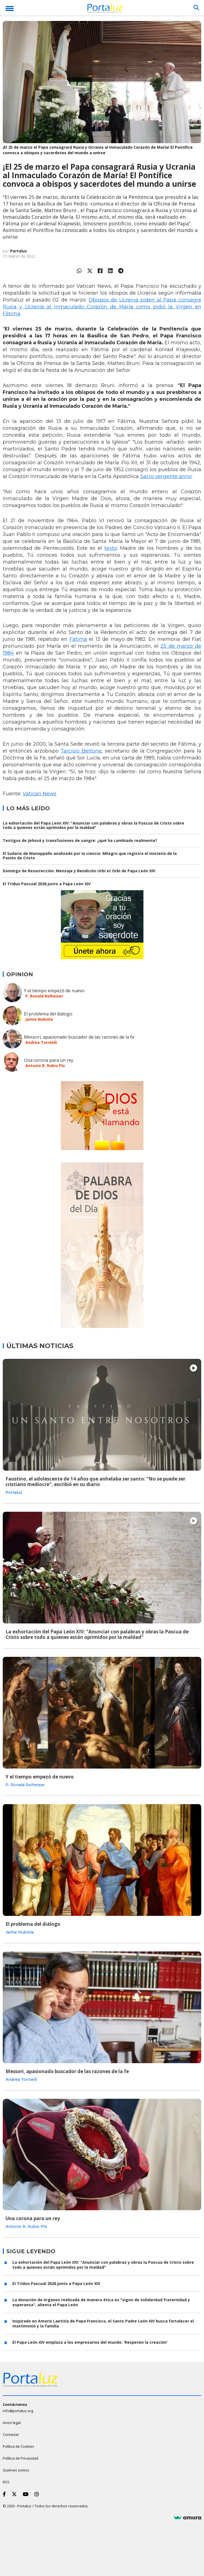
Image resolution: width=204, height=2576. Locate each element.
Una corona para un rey (48, 1060)
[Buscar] (196, 8)
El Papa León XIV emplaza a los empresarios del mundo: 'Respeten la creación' (90, 2342)
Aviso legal (12, 2422)
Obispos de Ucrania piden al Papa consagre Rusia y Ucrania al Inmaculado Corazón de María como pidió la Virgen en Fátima (102, 307)
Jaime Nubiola (39, 1019)
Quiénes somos (16, 2470)
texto (110, 548)
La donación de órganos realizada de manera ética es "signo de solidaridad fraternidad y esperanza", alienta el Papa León (101, 2302)
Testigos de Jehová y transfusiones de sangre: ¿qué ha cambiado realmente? (80, 840)
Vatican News (39, 794)
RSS (6, 2481)
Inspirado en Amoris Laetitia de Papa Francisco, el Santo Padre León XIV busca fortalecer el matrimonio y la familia (103, 2323)
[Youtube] (27, 2494)
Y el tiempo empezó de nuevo (54, 991)
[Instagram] (37, 2494)
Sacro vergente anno (166, 476)
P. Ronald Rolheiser (44, 996)
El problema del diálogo (48, 1014)
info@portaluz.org (18, 2410)
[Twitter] (15, 2494)
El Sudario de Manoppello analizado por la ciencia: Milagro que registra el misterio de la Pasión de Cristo (90, 855)
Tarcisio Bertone (81, 751)
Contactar (11, 2434)
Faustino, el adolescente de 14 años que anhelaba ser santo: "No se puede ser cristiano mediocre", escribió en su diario (95, 1481)
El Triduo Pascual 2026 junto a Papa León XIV (47, 883)
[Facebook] (5, 2494)
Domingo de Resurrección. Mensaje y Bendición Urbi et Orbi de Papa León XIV (79, 870)
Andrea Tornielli (41, 1042)
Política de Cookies (18, 2446)
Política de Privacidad (20, 2458)
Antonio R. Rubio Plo (45, 1065)
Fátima (78, 639)
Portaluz (18, 251)
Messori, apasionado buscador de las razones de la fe (79, 1037)
